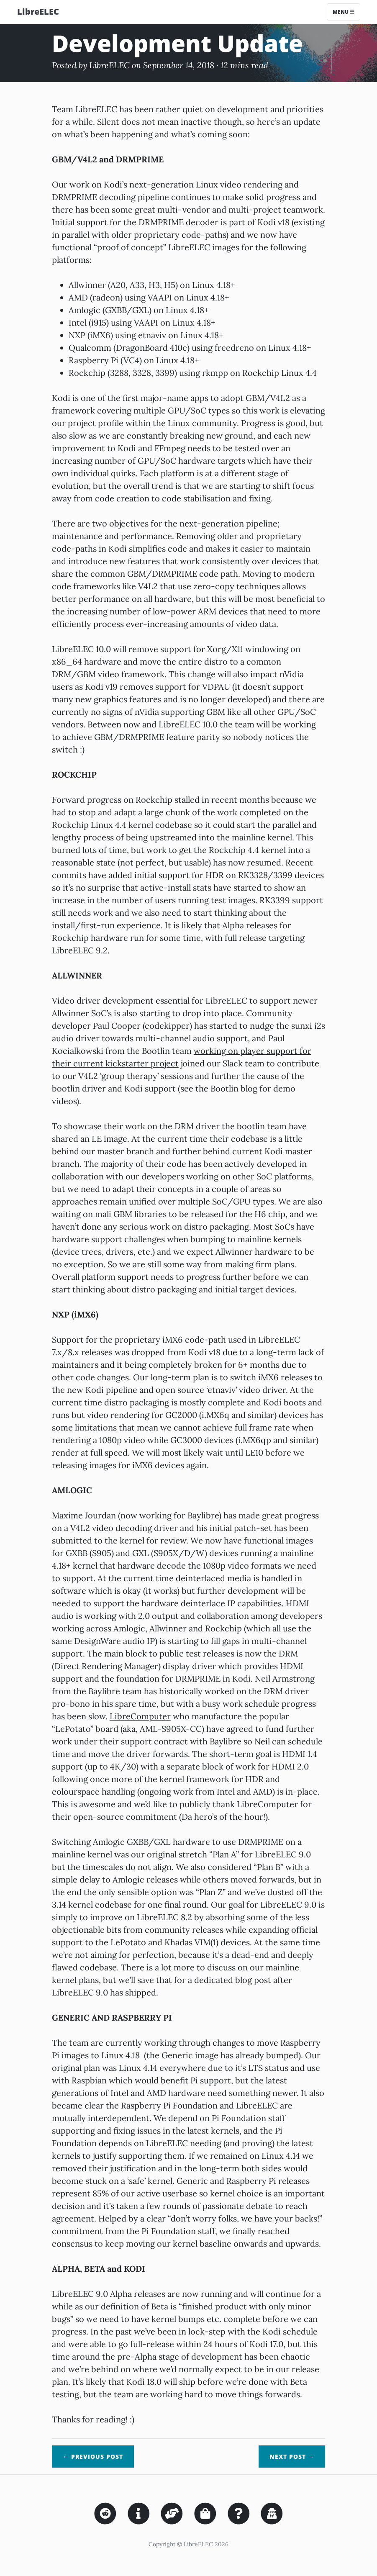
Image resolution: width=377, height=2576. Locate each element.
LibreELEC (38, 11)
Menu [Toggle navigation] (343, 11)
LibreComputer (140, 1716)
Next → (291, 2456)
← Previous (93, 2456)
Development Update (177, 43)
